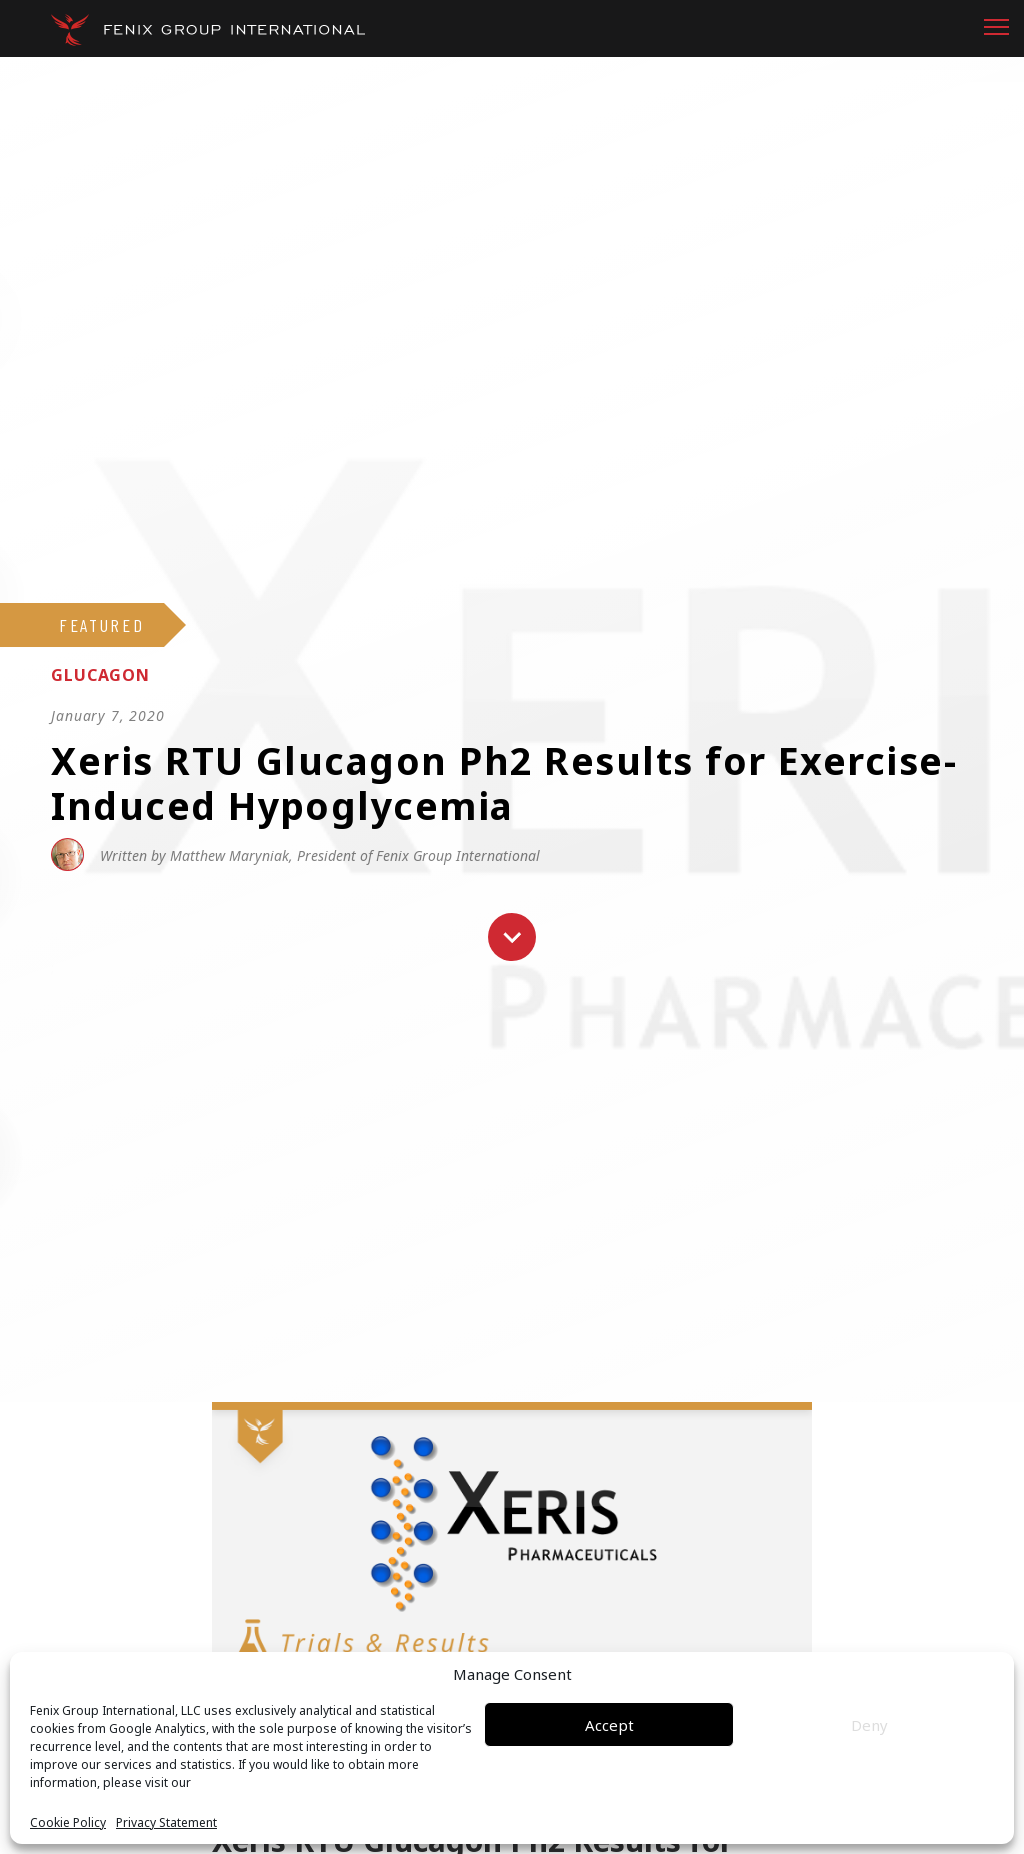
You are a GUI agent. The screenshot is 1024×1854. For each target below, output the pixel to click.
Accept (609, 1725)
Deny (869, 1725)
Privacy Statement (166, 1823)
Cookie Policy (68, 1823)
